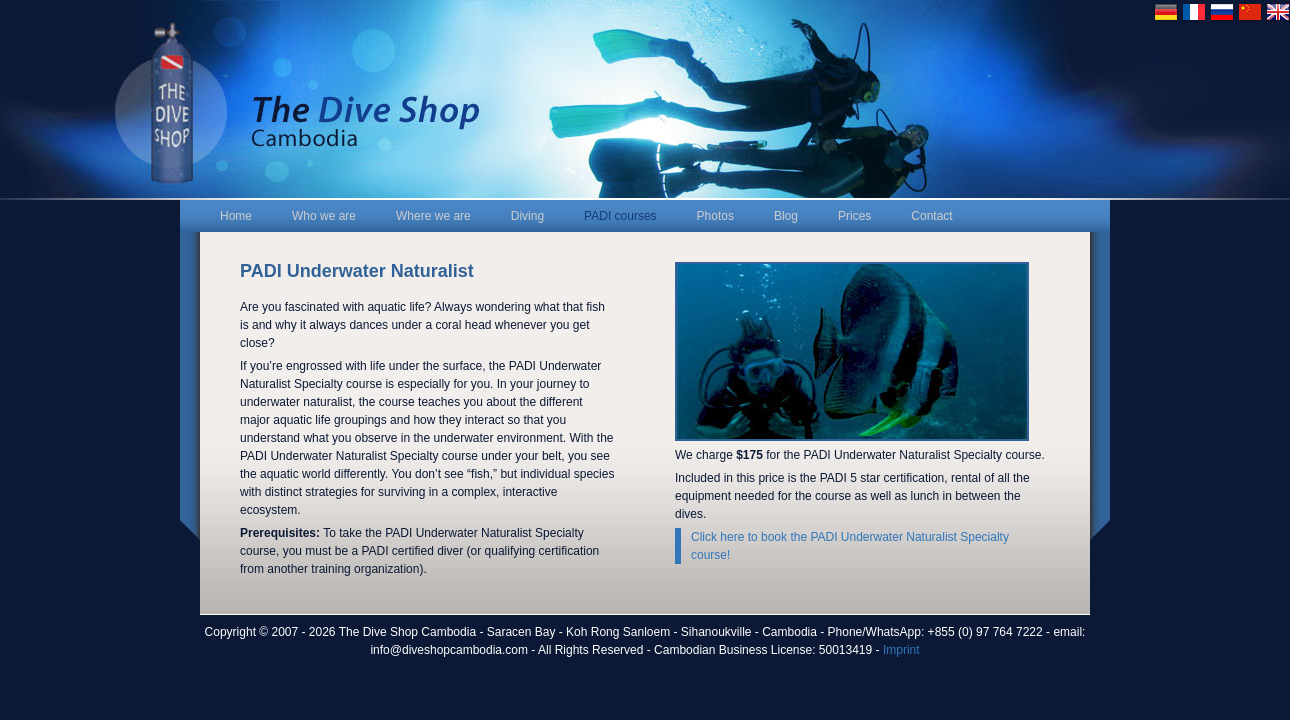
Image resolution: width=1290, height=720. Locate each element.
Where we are (433, 216)
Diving (527, 216)
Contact (931, 216)
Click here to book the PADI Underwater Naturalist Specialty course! (850, 546)
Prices (854, 216)
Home (236, 216)
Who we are (324, 216)
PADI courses (620, 216)
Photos (715, 216)
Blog (786, 216)
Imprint (901, 650)
